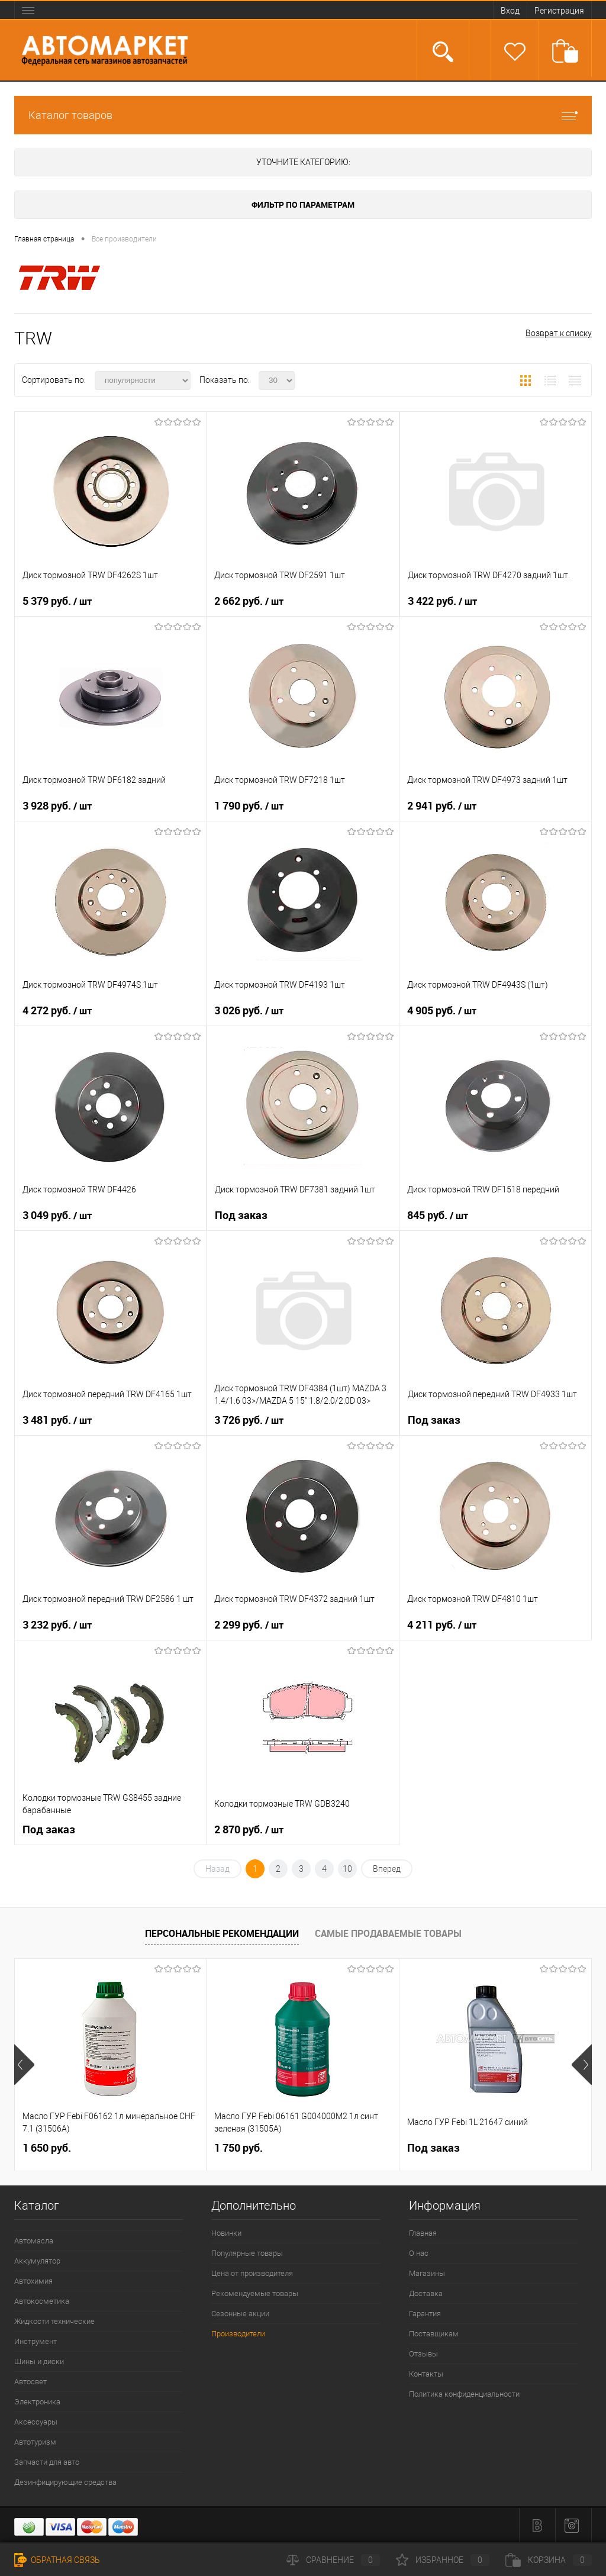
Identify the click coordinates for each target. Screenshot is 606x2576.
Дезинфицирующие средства (65, 2482)
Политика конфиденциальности (464, 2394)
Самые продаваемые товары (388, 1933)
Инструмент (35, 2341)
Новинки (226, 2233)
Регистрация (559, 10)
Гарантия (425, 2313)
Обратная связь (57, 2560)
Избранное (442, 2560)
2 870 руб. (248, 1829)
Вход (510, 10)
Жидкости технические (54, 2321)
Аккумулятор (37, 2260)
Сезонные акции (240, 2313)
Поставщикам (434, 2333)
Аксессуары (35, 2421)
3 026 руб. (248, 1010)
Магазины (427, 2273)
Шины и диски (39, 2361)
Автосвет (30, 2381)
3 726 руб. (248, 1420)
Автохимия (33, 2281)
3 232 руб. (57, 1625)
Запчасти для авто (46, 2462)
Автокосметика (41, 2301)
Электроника (37, 2401)
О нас (418, 2253)
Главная (423, 2233)
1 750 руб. (238, 2148)
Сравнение (333, 2560)
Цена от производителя (252, 2273)
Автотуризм (35, 2442)
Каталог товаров (303, 115)
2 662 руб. (248, 601)
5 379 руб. (57, 601)
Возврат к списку (559, 333)
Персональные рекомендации (222, 1933)
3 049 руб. (57, 1215)
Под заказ (241, 1215)
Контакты (426, 2373)
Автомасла (33, 2240)
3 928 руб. (57, 806)
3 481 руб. (57, 1420)
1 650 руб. (46, 2148)
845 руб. (437, 1215)
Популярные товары (247, 2253)
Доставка (426, 2293)
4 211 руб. (441, 1625)
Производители (238, 2333)
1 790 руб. (248, 806)
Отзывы (423, 2353)
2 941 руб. (441, 806)
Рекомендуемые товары (254, 2293)
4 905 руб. (441, 1010)
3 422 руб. (442, 601)
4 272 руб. (57, 1010)
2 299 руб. (248, 1625)
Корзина (548, 2560)
